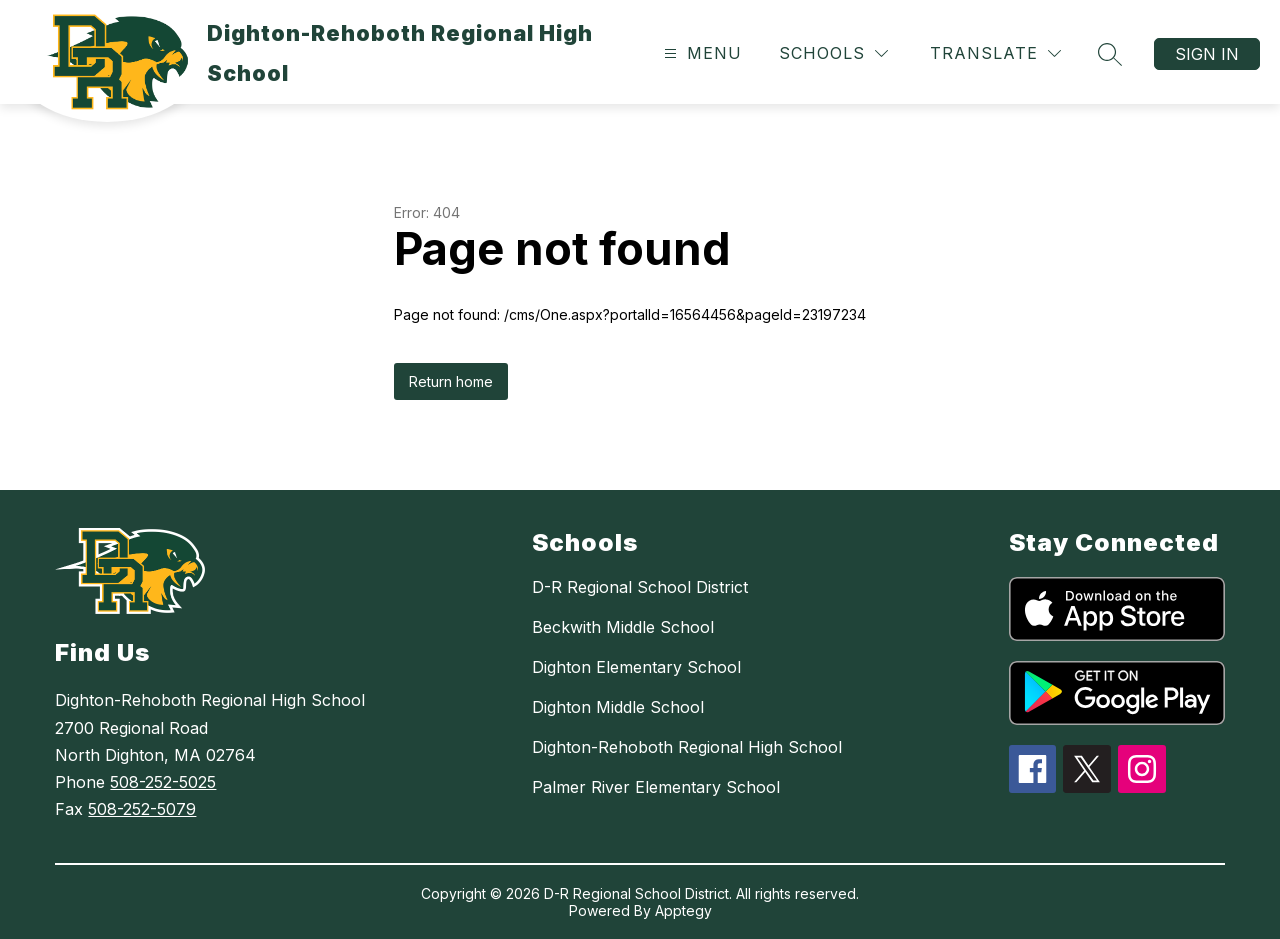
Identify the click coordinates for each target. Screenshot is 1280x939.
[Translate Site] (995, 53)
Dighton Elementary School (636, 667)
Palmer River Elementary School (656, 787)
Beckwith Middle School (623, 627)
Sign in (1207, 54)
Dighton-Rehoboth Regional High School (687, 747)
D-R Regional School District (640, 587)
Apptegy (683, 910)
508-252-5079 (142, 809)
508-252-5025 (163, 782)
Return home (451, 381)
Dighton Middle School (618, 707)
